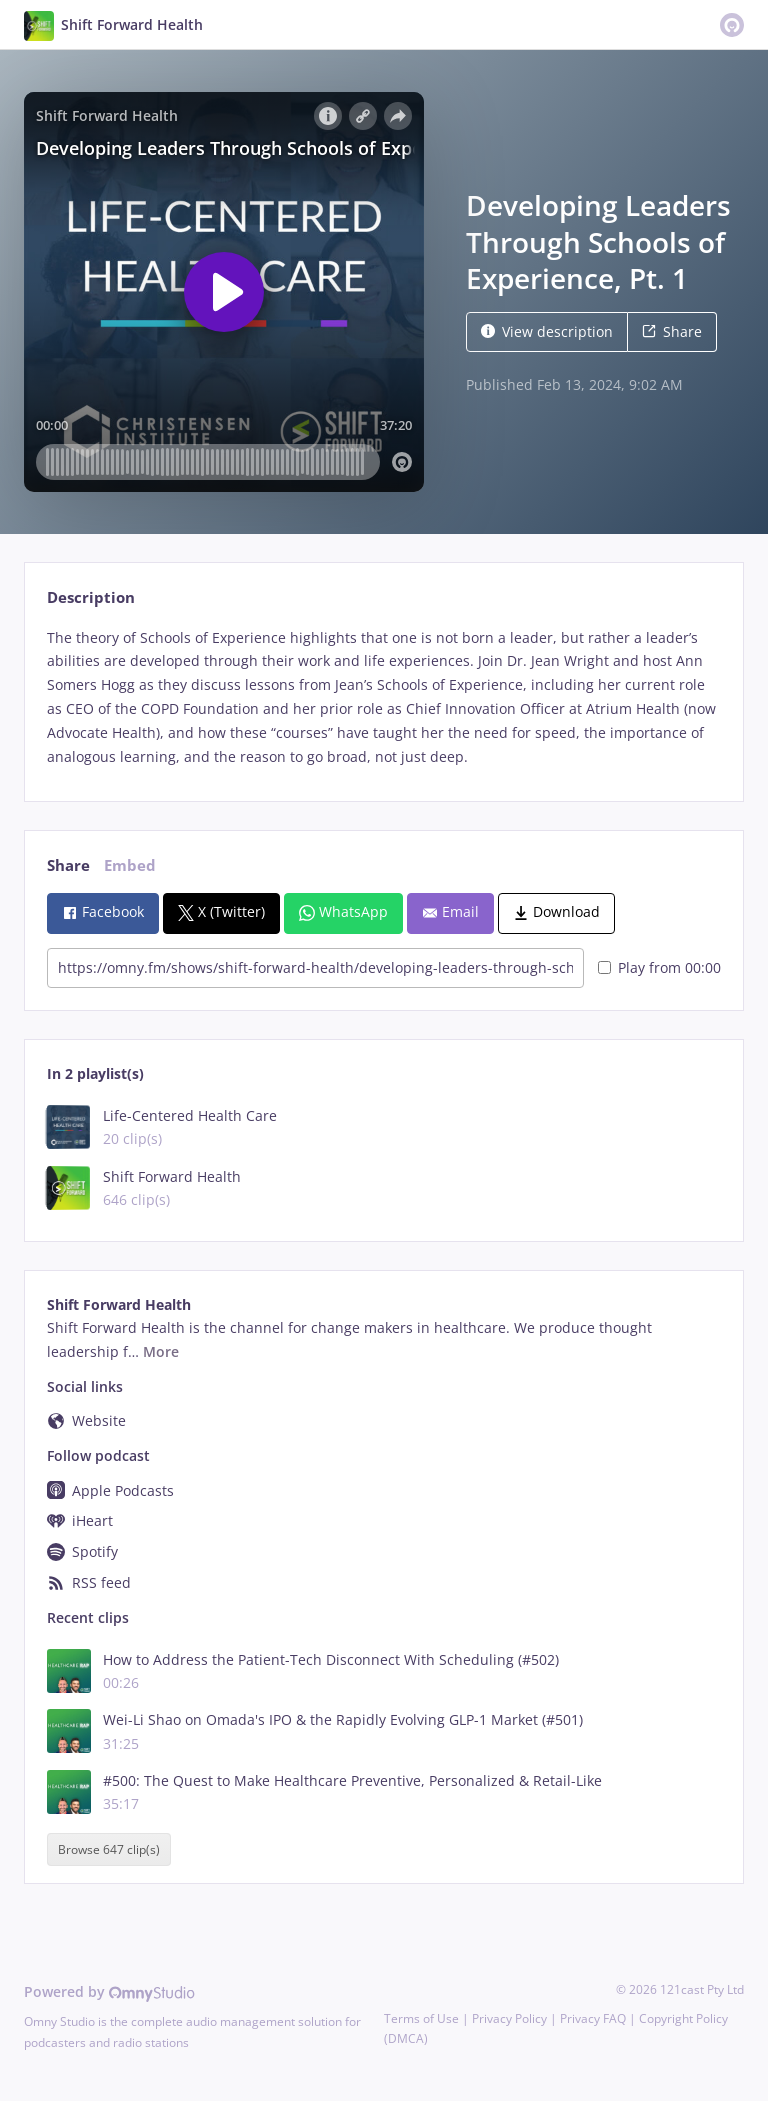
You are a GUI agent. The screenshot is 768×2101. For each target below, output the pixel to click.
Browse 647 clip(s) (109, 1849)
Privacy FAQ (593, 2018)
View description (547, 331)
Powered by (109, 1991)
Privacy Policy (509, 2018)
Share (672, 331)
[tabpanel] (383, 697)
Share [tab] (68, 865)
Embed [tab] (130, 865)
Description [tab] (91, 597)
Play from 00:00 (659, 967)
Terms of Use (421, 2018)
